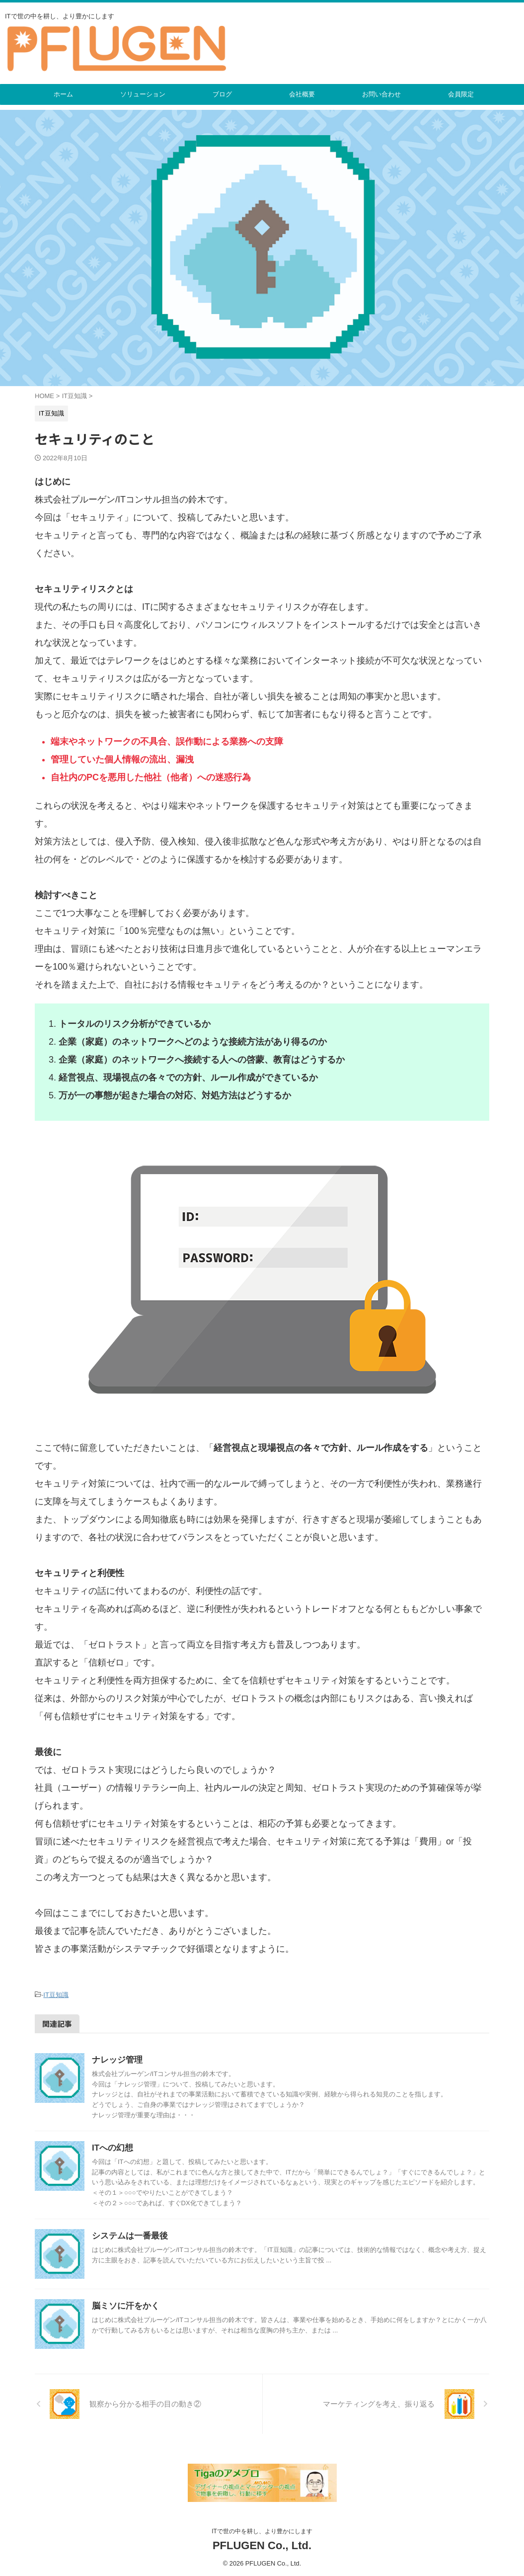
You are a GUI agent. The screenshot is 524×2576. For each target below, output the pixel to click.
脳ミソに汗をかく (123, 2304)
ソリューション (142, 94)
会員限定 (461, 94)
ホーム (63, 94)
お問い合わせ (381, 94)
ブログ (222, 94)
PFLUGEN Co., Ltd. (262, 2546)
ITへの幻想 (111, 2146)
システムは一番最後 (127, 2234)
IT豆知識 (56, 1994)
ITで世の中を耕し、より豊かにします (262, 2531)
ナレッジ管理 (116, 2058)
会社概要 (302, 94)
